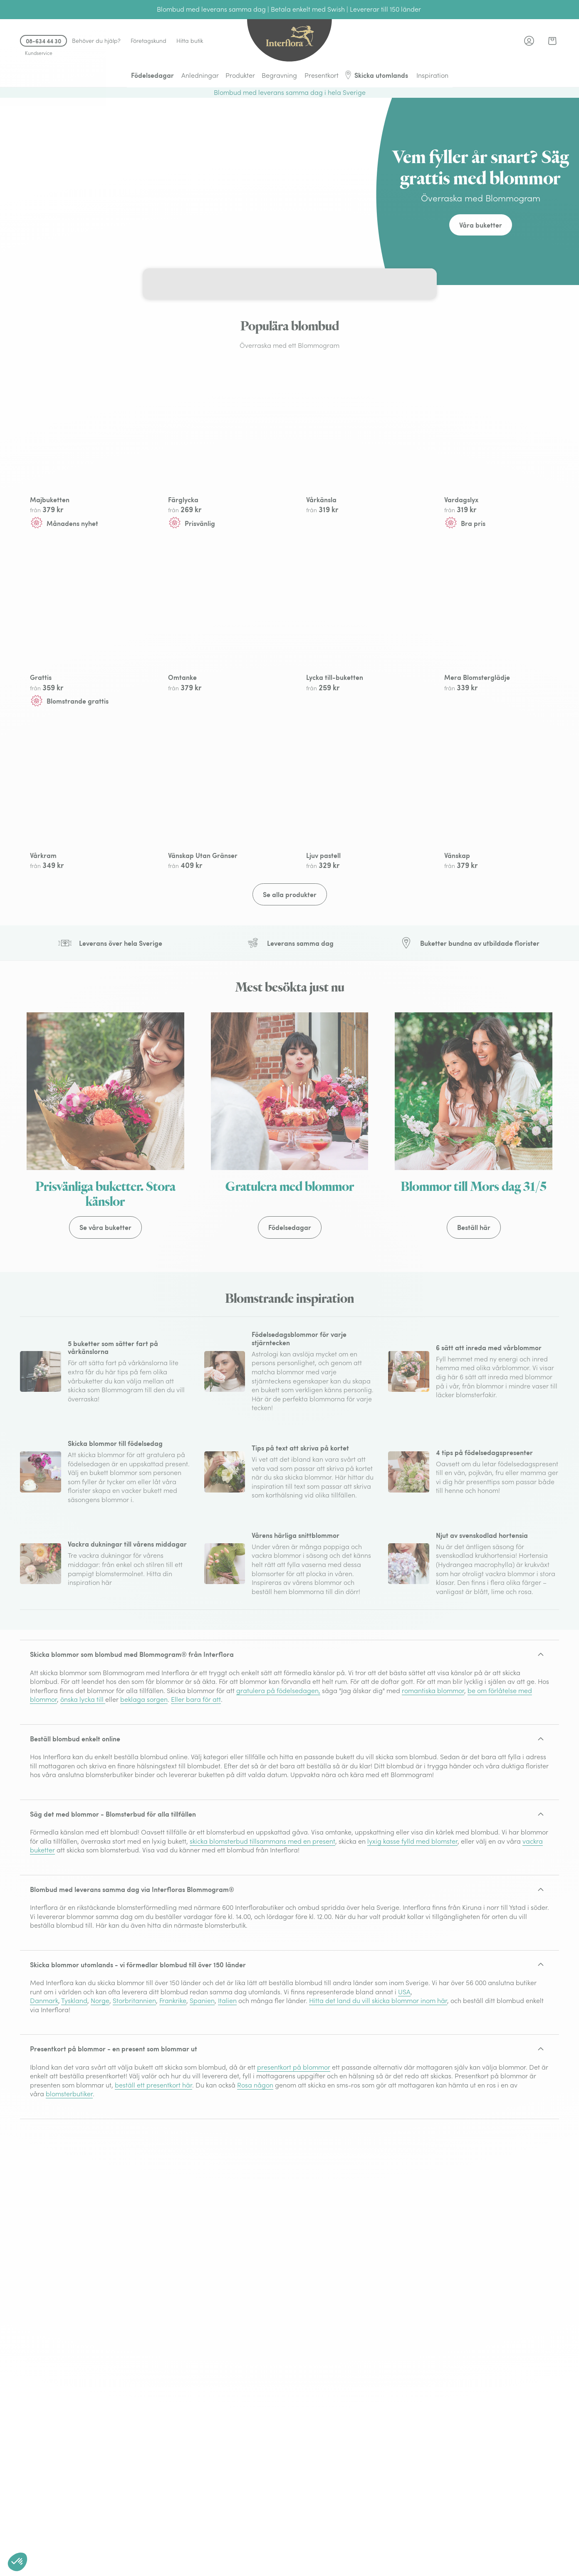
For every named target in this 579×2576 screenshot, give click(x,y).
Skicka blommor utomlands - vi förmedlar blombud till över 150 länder (138, 2058)
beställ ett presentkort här (153, 2178)
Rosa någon (255, 2178)
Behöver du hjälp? (96, 41)
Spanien (202, 2094)
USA (404, 2085)
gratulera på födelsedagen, (278, 1784)
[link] (552, 40)
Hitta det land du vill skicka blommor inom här (378, 2094)
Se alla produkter (290, 988)
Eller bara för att (196, 1793)
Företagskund (148, 41)
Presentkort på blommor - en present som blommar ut (113, 2142)
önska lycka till (82, 1793)
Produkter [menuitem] (240, 75)
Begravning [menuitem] (279, 75)
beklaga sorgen (144, 1793)
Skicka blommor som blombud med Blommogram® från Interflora (132, 1748)
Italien (227, 2094)
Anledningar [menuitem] (200, 75)
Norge (100, 2094)
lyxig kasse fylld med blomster (412, 1935)
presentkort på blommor (293, 2161)
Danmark (44, 2094)
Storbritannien (134, 2094)
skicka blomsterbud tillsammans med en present (262, 1935)
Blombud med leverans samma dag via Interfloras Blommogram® (132, 1983)
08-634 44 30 (43, 41)
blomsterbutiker (69, 2187)
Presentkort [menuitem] (321, 75)
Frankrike (172, 2094)
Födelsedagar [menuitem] (152, 75)
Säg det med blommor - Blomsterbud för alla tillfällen (113, 1907)
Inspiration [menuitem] (432, 75)
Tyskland (74, 2094)
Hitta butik (189, 41)
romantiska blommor (433, 1784)
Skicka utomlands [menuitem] (376, 75)
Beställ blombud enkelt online (75, 1832)
